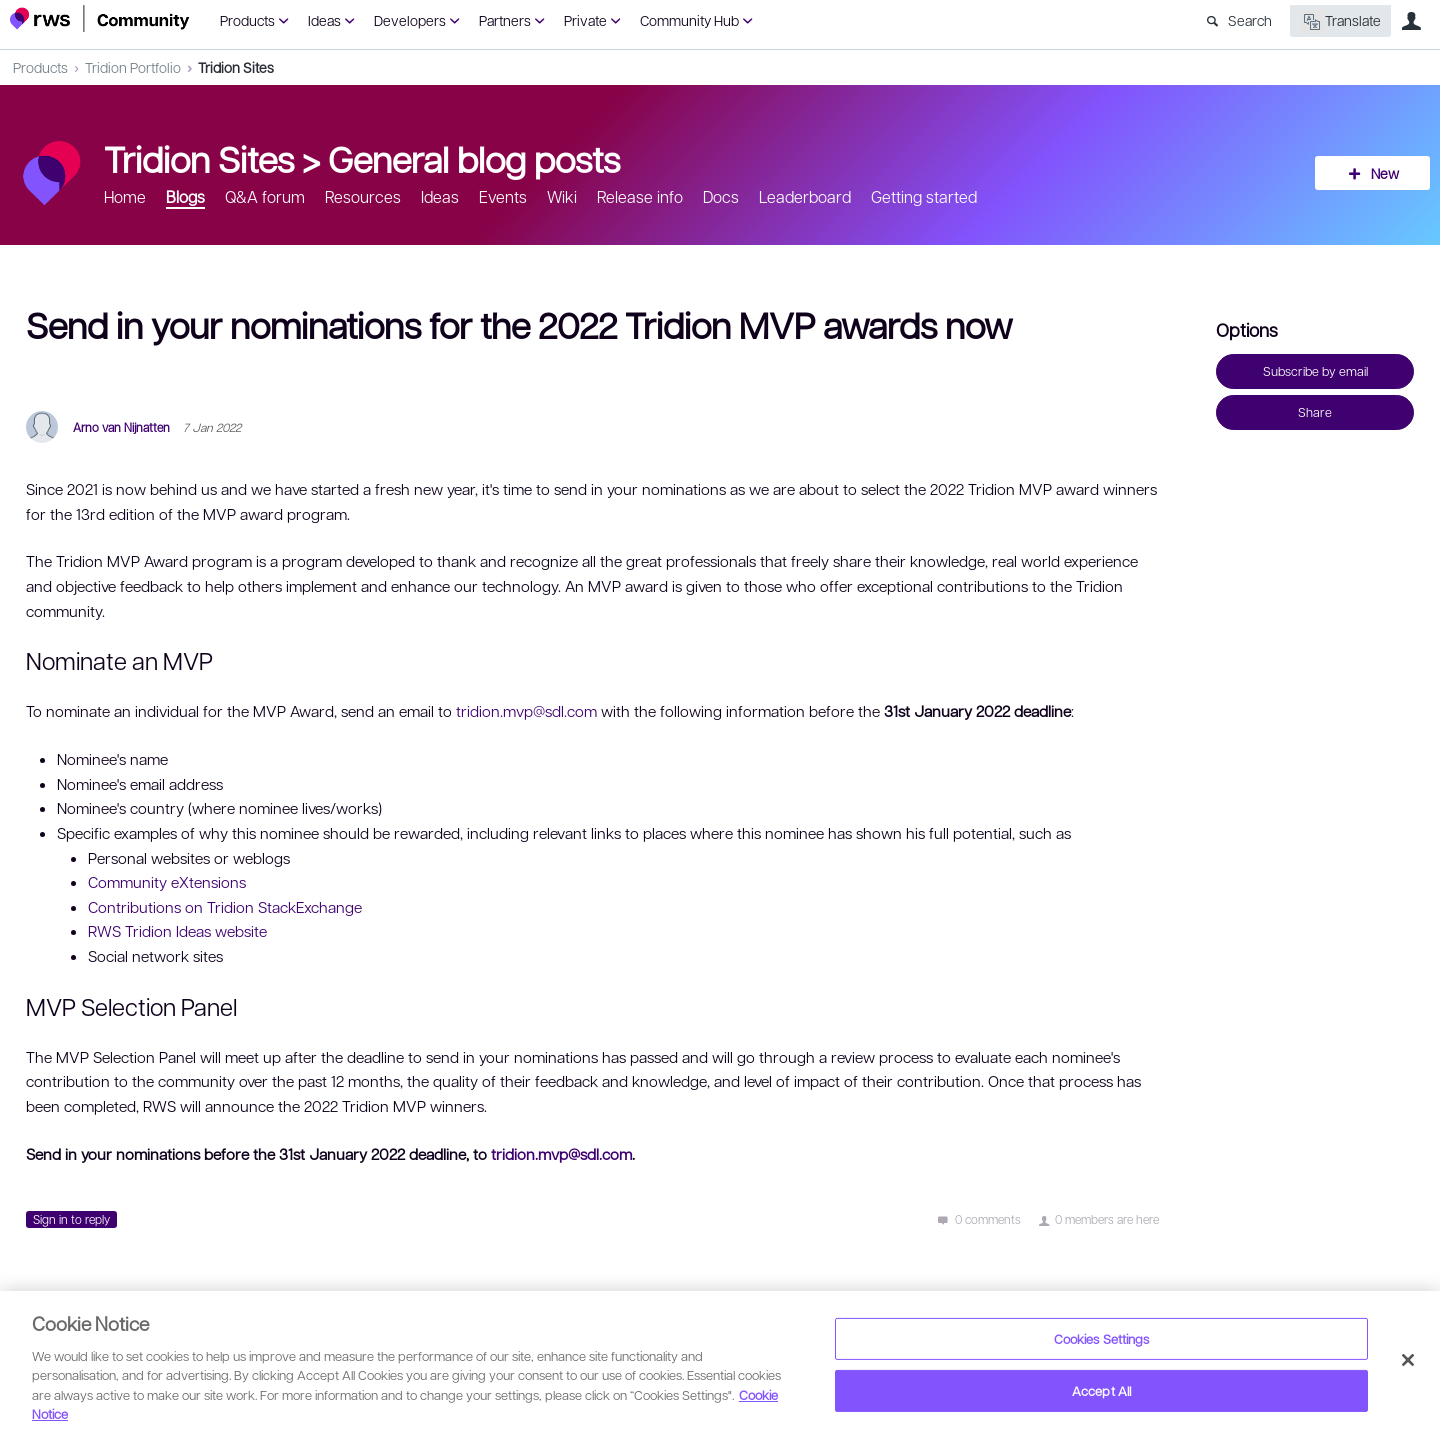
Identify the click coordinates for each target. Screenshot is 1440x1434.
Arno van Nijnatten (121, 427)
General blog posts (474, 158)
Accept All (1101, 1390)
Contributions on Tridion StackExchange (225, 907)
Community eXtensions (167, 882)
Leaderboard (805, 196)
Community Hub (689, 20)
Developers (410, 20)
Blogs (185, 196)
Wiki (562, 196)
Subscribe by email (1315, 371)
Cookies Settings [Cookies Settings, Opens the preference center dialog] (1102, 1338)
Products (247, 20)
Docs (721, 196)
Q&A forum (265, 196)
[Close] (1408, 1360)
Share (1315, 412)
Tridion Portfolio (133, 67)
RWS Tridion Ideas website (177, 931)
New (1385, 173)
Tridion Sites (236, 67)
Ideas (324, 20)
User (1411, 21)
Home (125, 196)
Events (503, 196)
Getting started (924, 196)
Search (1250, 20)
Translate (1340, 21)
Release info (640, 196)
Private (585, 20)
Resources (363, 196)
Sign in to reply (71, 1219)
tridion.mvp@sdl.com (526, 711)
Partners (505, 20)
